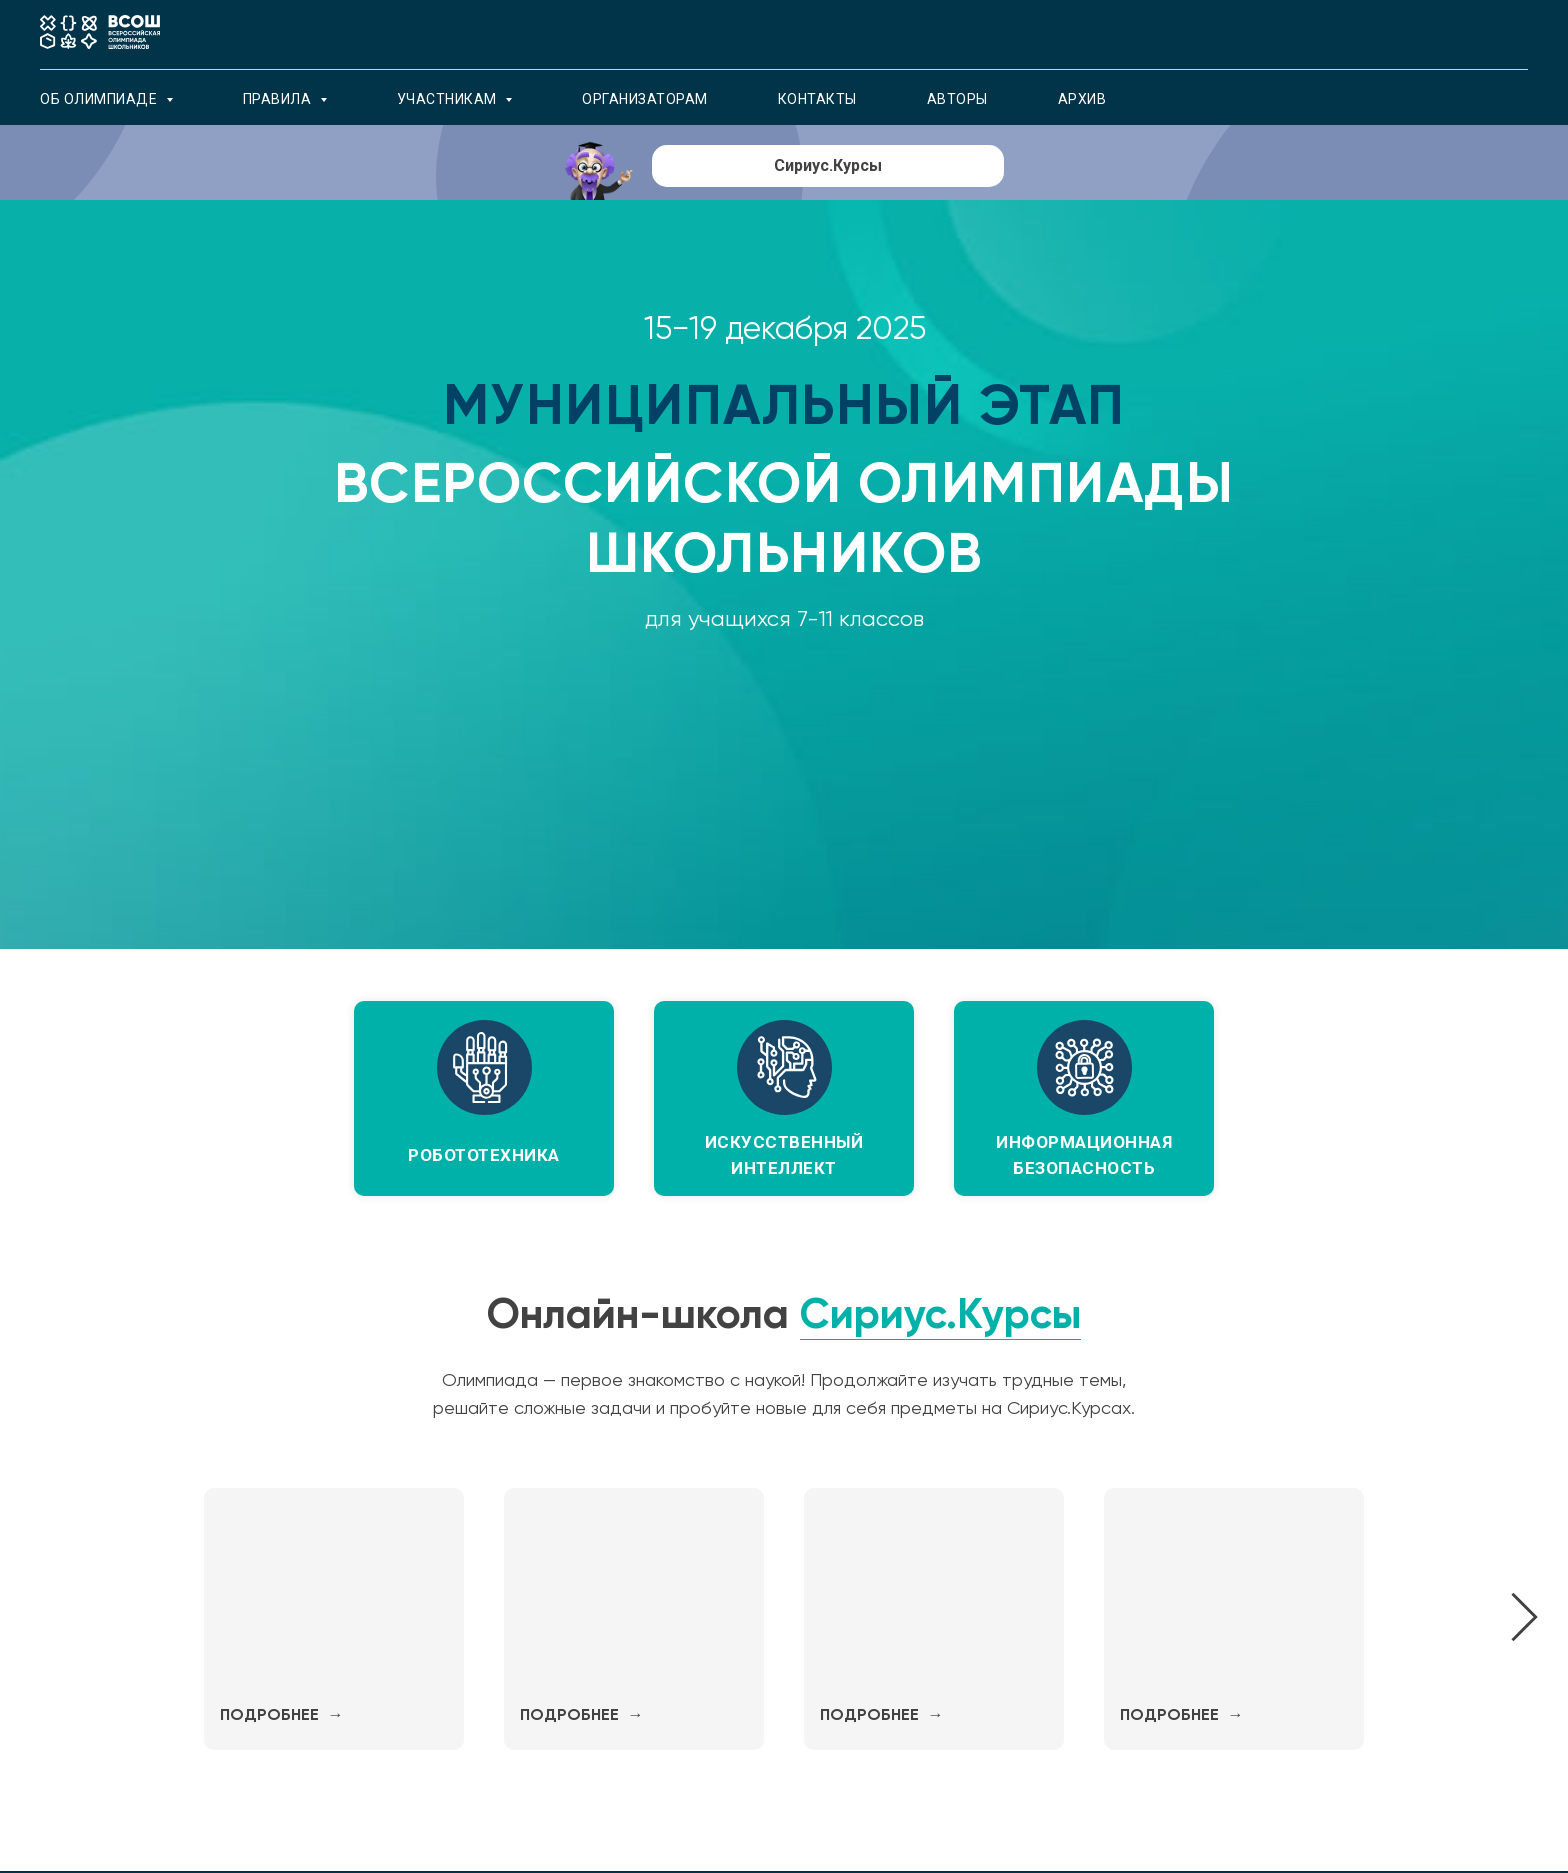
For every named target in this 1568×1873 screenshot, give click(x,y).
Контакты (817, 99)
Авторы (957, 99)
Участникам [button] (449, 99)
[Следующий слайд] (1524, 1618)
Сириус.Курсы (940, 1313)
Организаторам (645, 99)
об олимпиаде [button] (100, 99)
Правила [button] (279, 99)
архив (1082, 99)
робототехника (484, 1155)
